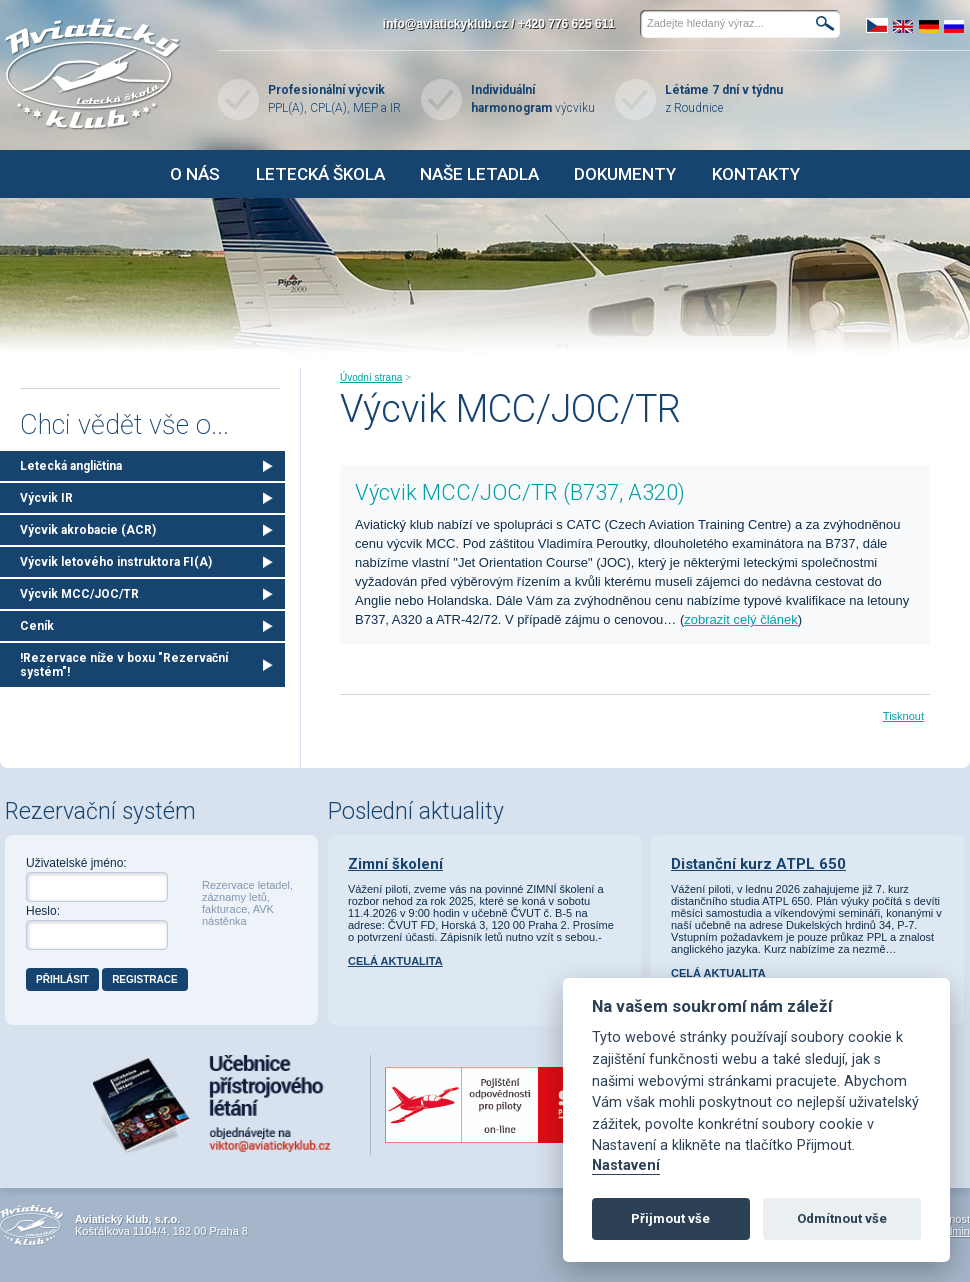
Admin (954, 1231)
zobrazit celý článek (740, 619)
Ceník (37, 626)
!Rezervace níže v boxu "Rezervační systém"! (124, 665)
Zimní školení (395, 864)
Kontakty (756, 174)
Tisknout (903, 716)
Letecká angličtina (71, 466)
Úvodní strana (371, 377)
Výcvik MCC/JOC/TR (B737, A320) (520, 492)
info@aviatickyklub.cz (445, 24)
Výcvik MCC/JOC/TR (79, 594)
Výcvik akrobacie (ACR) (88, 530)
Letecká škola (320, 174)
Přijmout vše (670, 1218)
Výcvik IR (46, 498)
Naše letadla (479, 174)
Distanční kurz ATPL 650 (758, 864)
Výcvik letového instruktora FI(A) (116, 562)
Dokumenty (625, 174)
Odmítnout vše (842, 1218)
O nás (195, 174)
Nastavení (626, 1165)
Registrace (145, 979)
